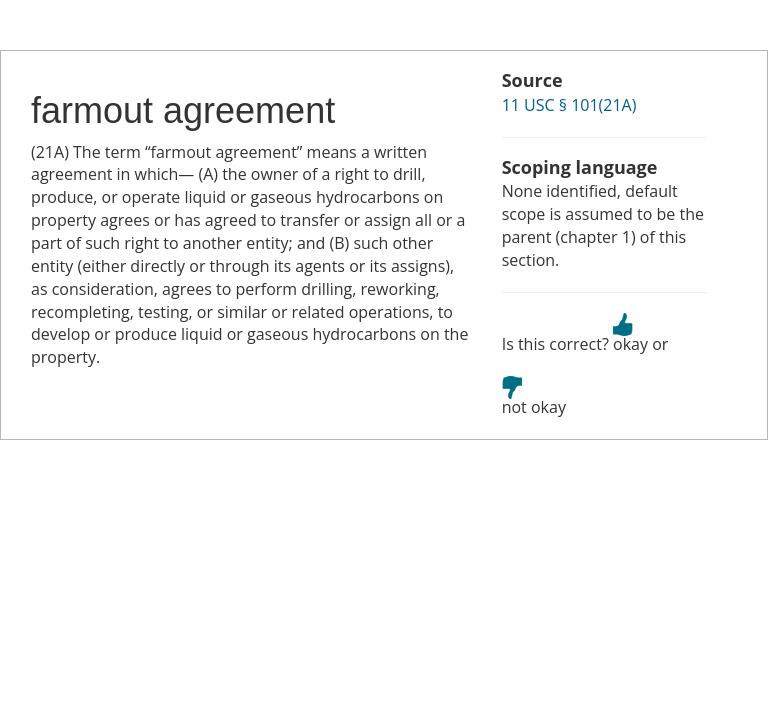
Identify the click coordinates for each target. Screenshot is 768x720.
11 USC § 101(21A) (569, 105)
